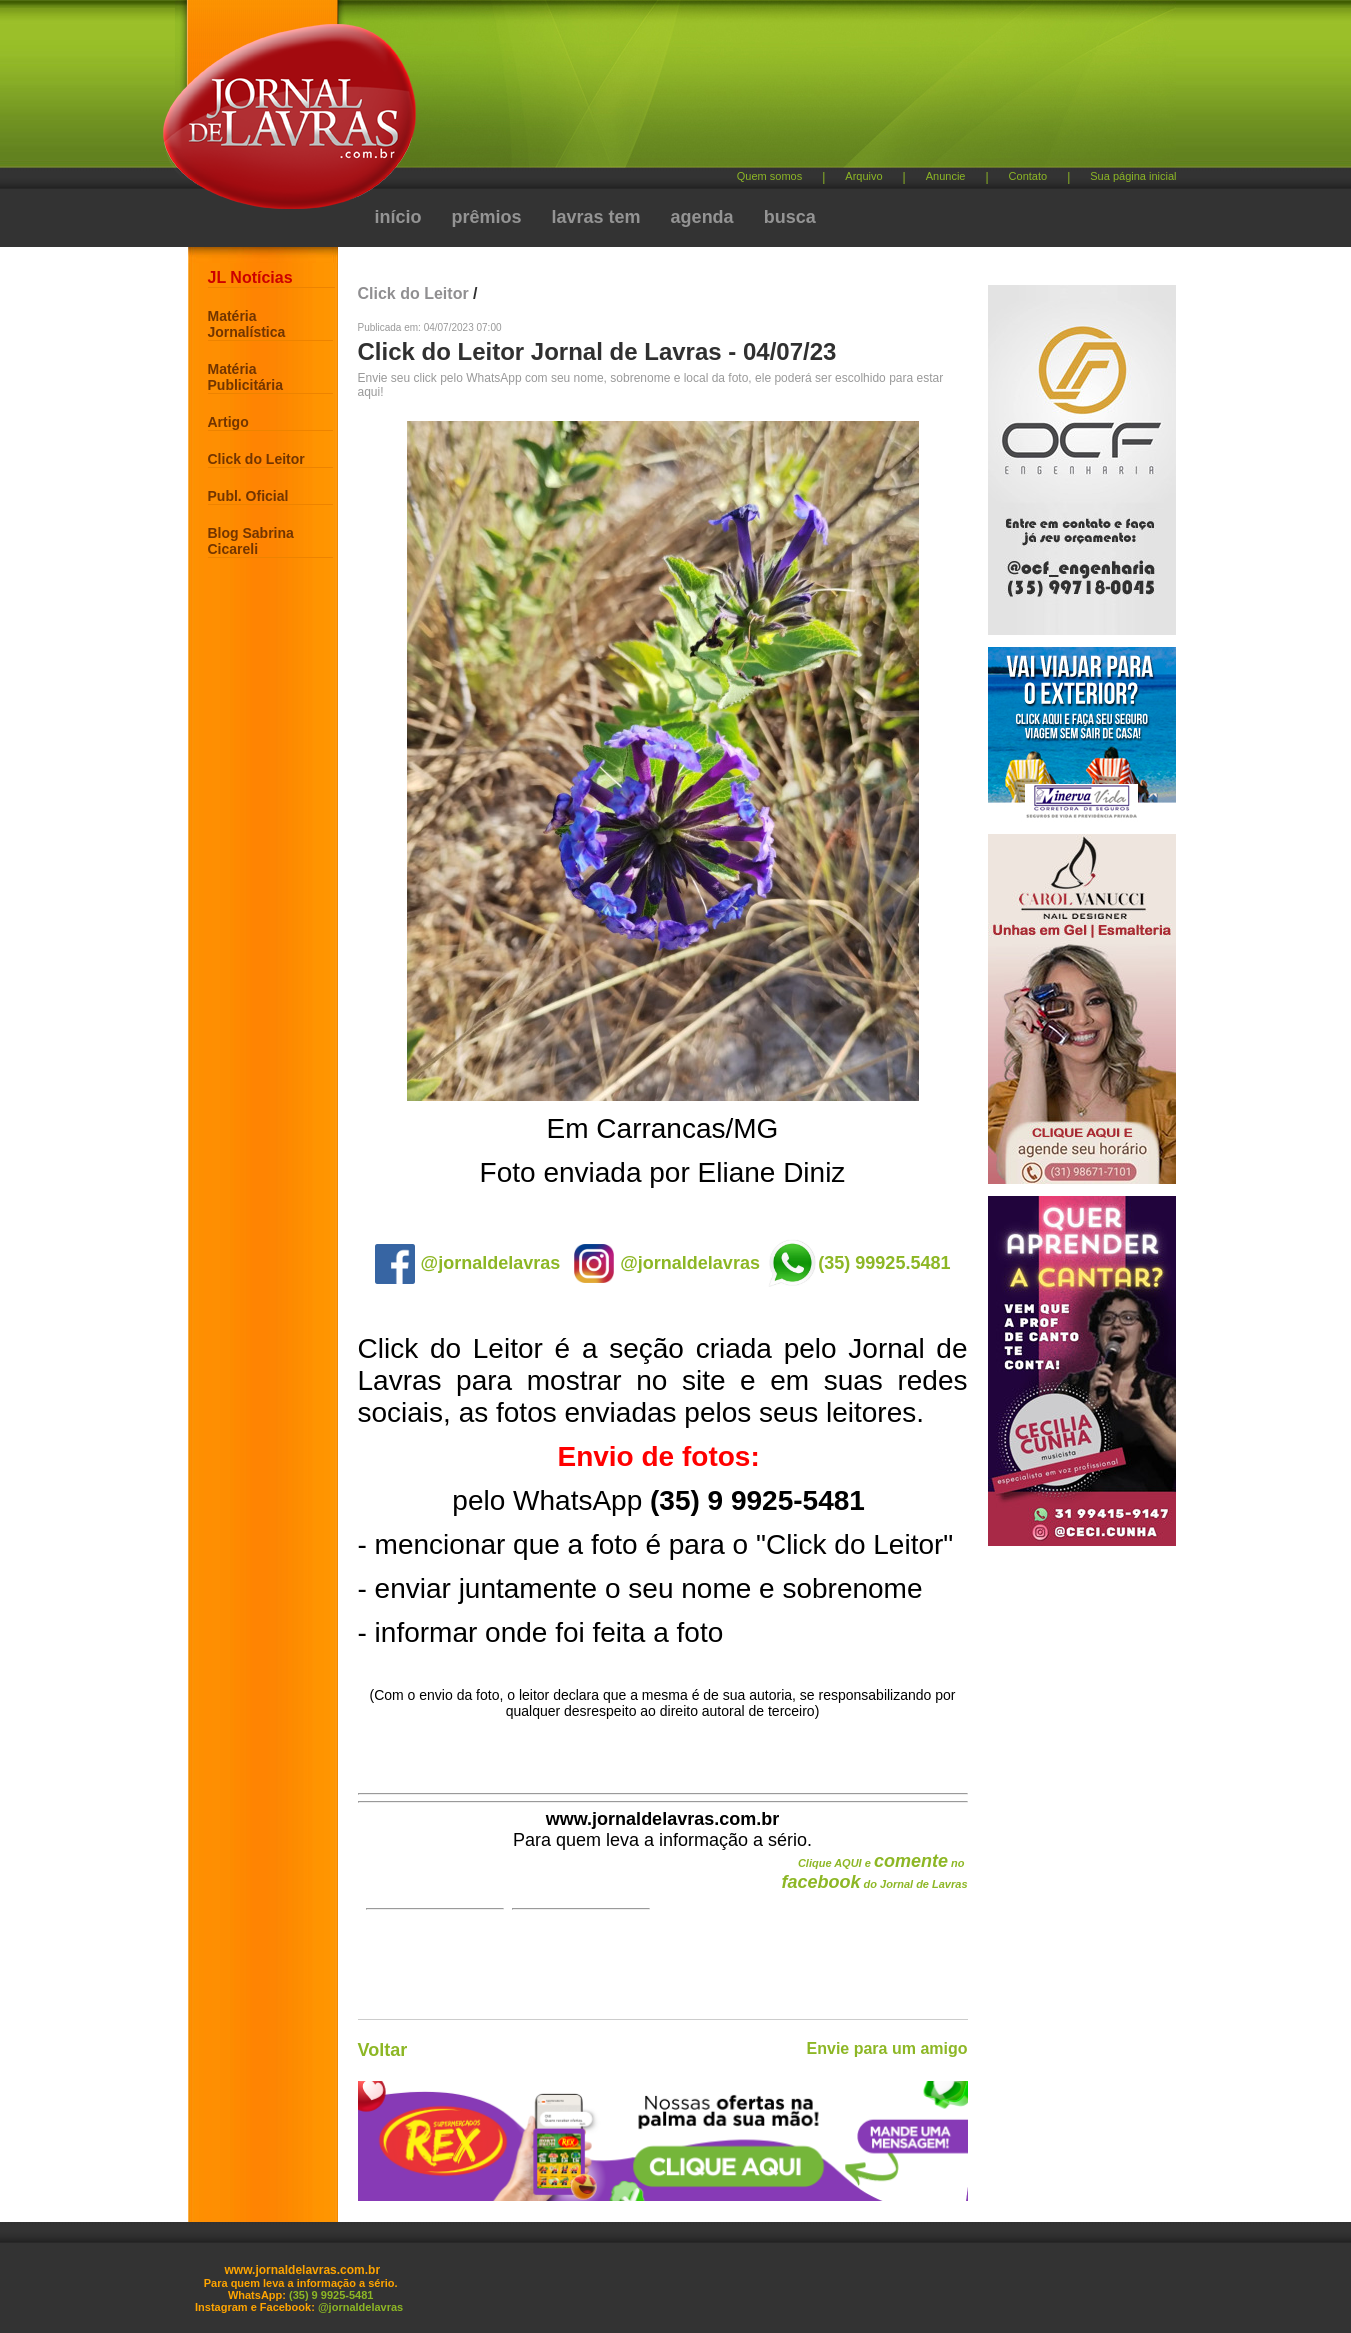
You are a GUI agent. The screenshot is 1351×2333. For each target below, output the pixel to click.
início (398, 217)
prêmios (487, 217)
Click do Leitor (256, 459)
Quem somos (769, 176)
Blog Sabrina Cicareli (251, 541)
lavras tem (596, 217)
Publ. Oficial (248, 496)
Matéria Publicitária (245, 377)
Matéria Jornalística (247, 324)
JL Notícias (250, 277)
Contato (1028, 176)
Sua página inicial (1133, 176)
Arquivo (863, 176)
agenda (702, 217)
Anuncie (946, 176)
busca (790, 217)
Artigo (228, 422)
